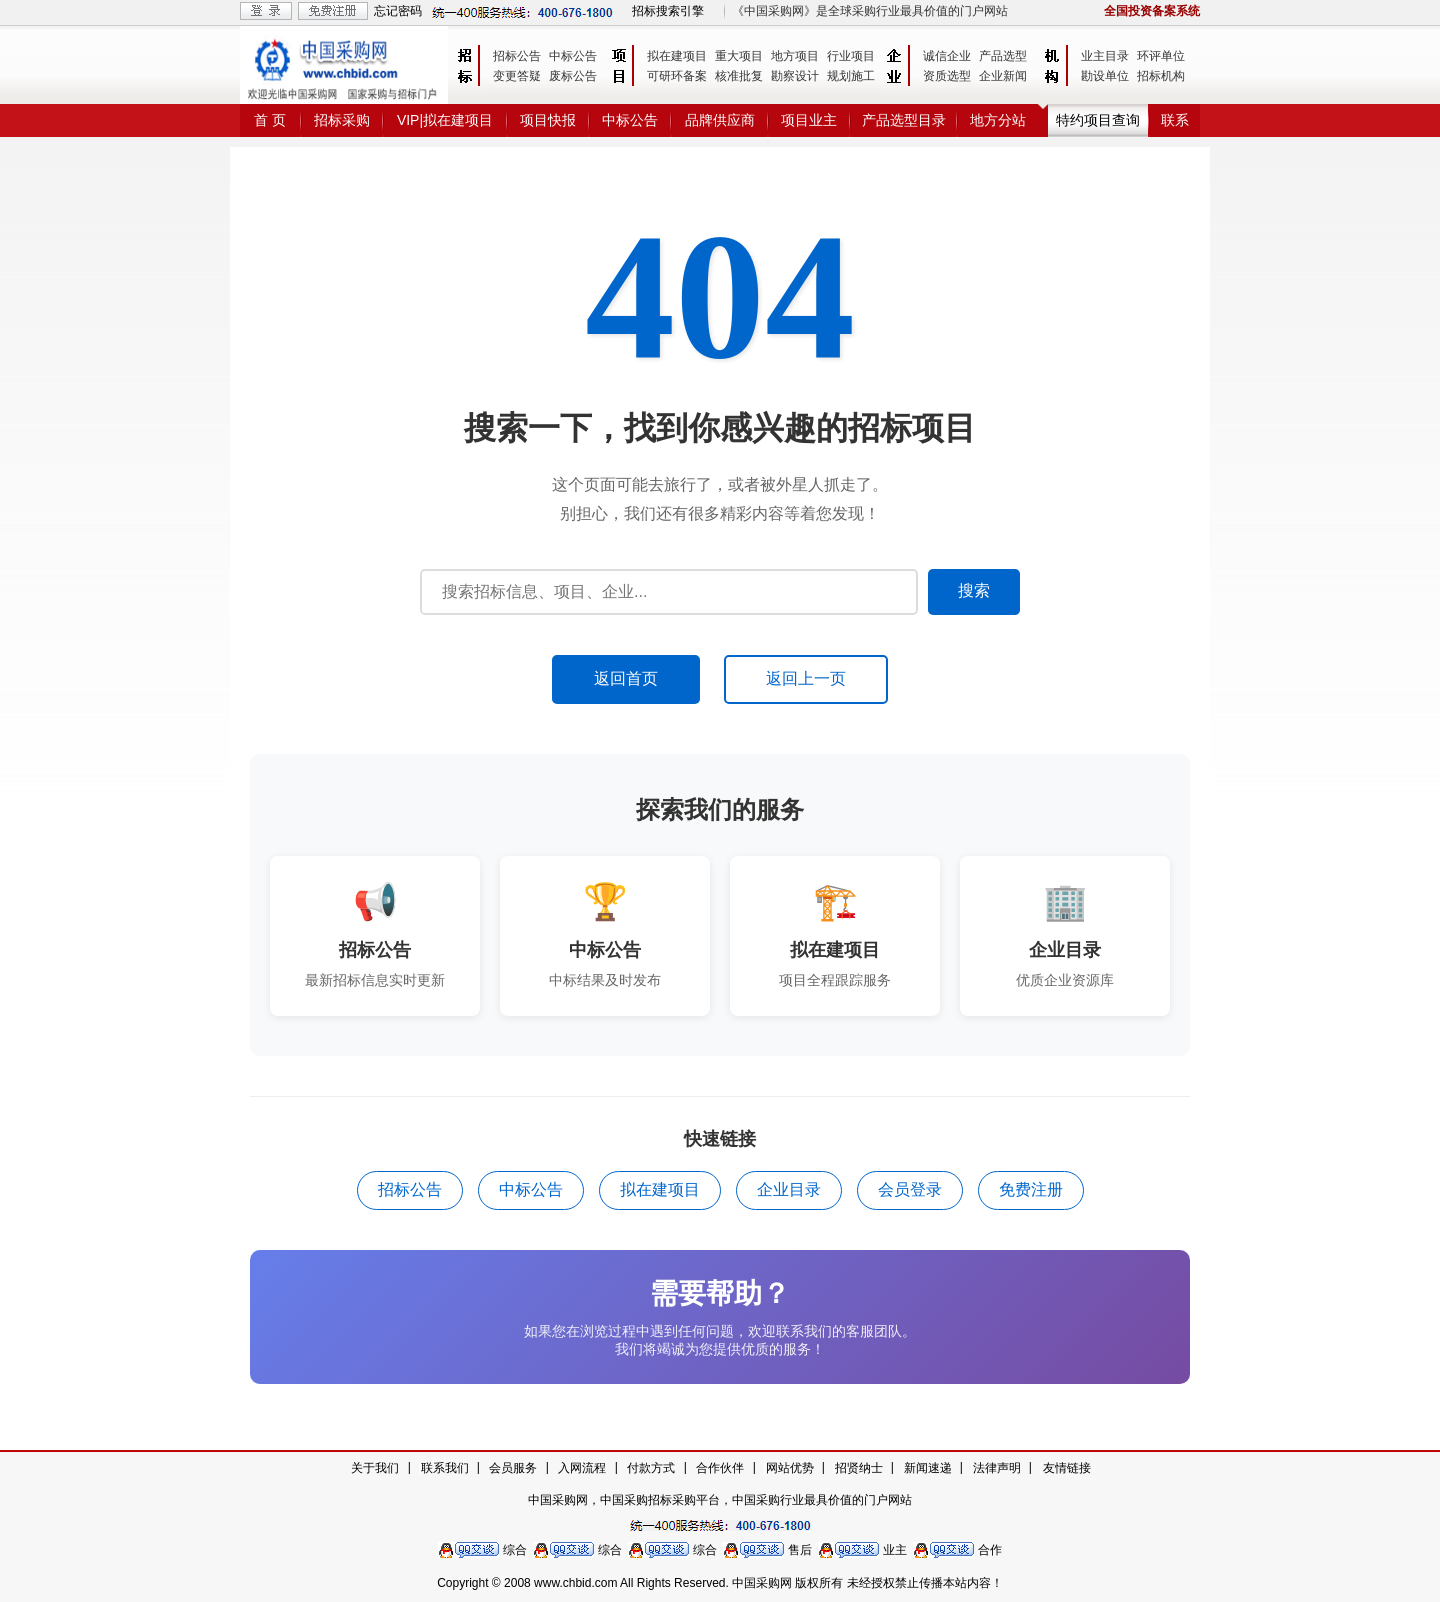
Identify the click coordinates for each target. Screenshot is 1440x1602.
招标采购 (342, 120)
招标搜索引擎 (668, 11)
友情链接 (1067, 1468)
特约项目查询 (1098, 120)
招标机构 (1161, 76)
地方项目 (795, 56)
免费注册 (1031, 1189)
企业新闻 (1003, 76)
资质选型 (947, 76)
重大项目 (739, 56)
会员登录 (910, 1189)
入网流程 (582, 1468)
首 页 (270, 120)
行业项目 (851, 56)
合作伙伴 (720, 1468)
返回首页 (626, 678)
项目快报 (548, 120)
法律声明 (997, 1468)
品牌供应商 (720, 120)
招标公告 (517, 56)
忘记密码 (398, 11)
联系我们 (445, 1468)
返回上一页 (806, 678)
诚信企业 (947, 56)
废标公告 (573, 76)
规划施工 (851, 76)
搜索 (974, 590)
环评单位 (1161, 56)
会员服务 (513, 1468)
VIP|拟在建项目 (445, 120)
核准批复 (739, 76)
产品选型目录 (904, 120)
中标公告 (573, 56)
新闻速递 (928, 1468)
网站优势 (790, 1468)
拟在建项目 (677, 56)
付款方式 (651, 1468)
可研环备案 (677, 76)
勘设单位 (1105, 76)
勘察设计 (795, 76)
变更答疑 (517, 76)
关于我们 (375, 1468)
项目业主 (809, 120)
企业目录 (789, 1189)
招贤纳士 (859, 1468)
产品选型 (1003, 56)
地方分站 (998, 120)
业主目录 (1105, 56)
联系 (1175, 120)
